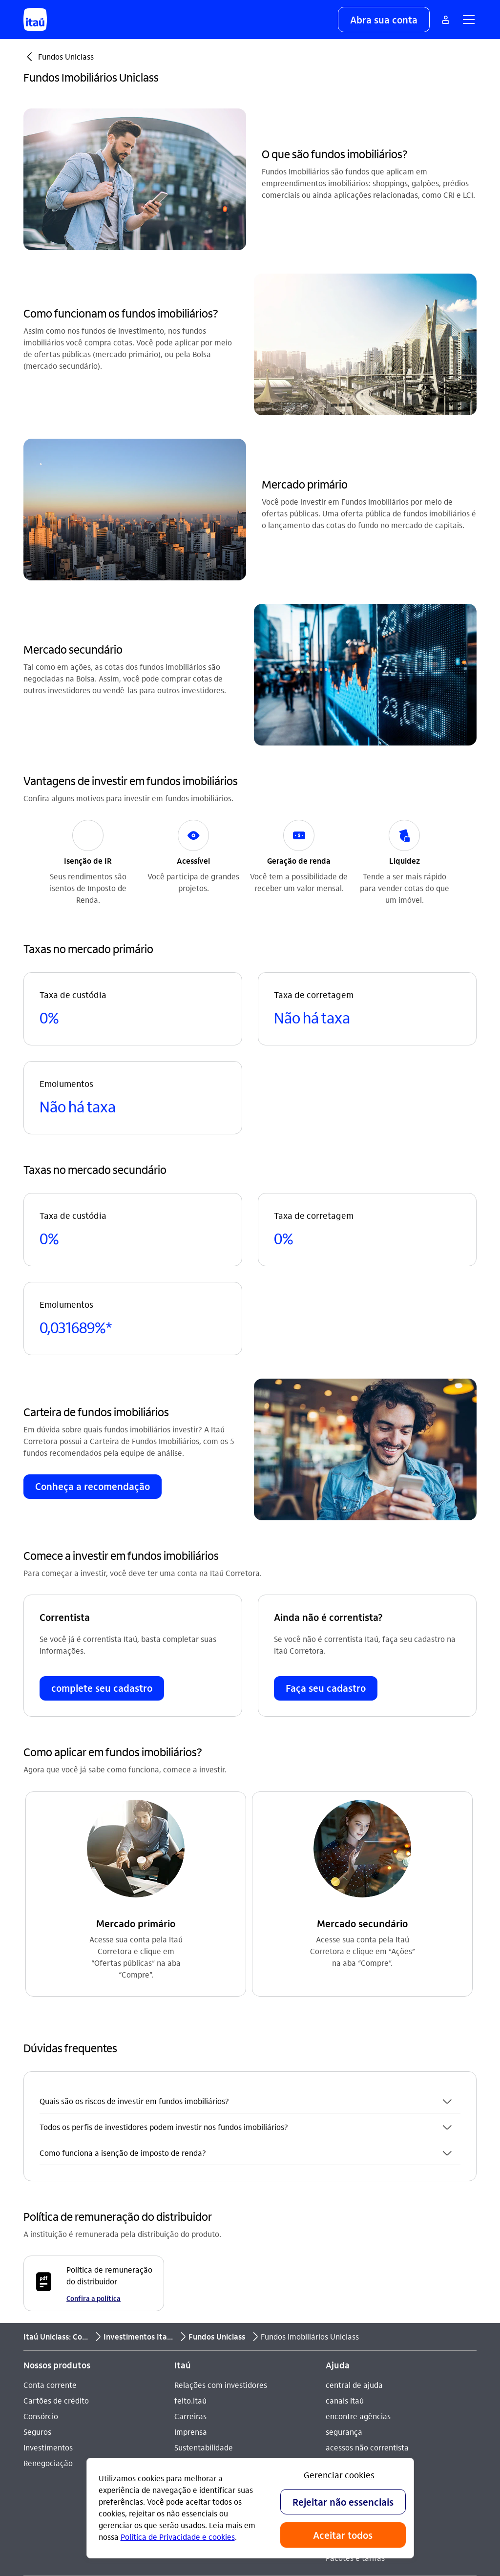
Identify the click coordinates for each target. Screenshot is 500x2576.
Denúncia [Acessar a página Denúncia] (40, 2427)
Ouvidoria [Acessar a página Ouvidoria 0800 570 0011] (40, 2411)
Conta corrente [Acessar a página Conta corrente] (50, 2163)
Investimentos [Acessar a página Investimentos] (48, 2225)
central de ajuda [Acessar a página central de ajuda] (354, 2163)
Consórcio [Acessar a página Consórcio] (40, 2194)
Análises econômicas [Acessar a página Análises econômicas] (210, 2257)
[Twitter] (259, 2402)
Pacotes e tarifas (355, 2336)
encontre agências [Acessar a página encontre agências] (358, 2194)
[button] (384, 19)
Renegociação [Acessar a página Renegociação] (48, 2241)
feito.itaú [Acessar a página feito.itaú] (190, 2178)
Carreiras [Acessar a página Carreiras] (190, 2194)
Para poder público (359, 2320)
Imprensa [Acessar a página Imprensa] (190, 2210)
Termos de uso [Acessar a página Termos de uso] (199, 2272)
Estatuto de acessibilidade (232, 2304)
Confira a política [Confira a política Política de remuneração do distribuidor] (93, 2076)
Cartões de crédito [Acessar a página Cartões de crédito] (56, 2178)
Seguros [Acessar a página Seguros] (37, 2210)
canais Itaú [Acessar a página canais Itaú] (345, 2178)
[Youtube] (212, 2402)
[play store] (366, 2432)
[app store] (366, 2402)
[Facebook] (236, 2402)
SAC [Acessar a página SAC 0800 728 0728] (30, 2396)
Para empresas (352, 2304)
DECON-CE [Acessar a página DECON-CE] (344, 2241)
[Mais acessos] (445, 19)
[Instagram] (189, 2402)
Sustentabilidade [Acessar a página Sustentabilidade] (203, 2225)
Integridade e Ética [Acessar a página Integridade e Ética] (207, 2241)
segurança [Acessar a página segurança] (344, 2210)
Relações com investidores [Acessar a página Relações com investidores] (220, 2163)
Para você (343, 2289)
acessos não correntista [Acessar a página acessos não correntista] (367, 2225)
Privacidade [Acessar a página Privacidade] (194, 2288)
